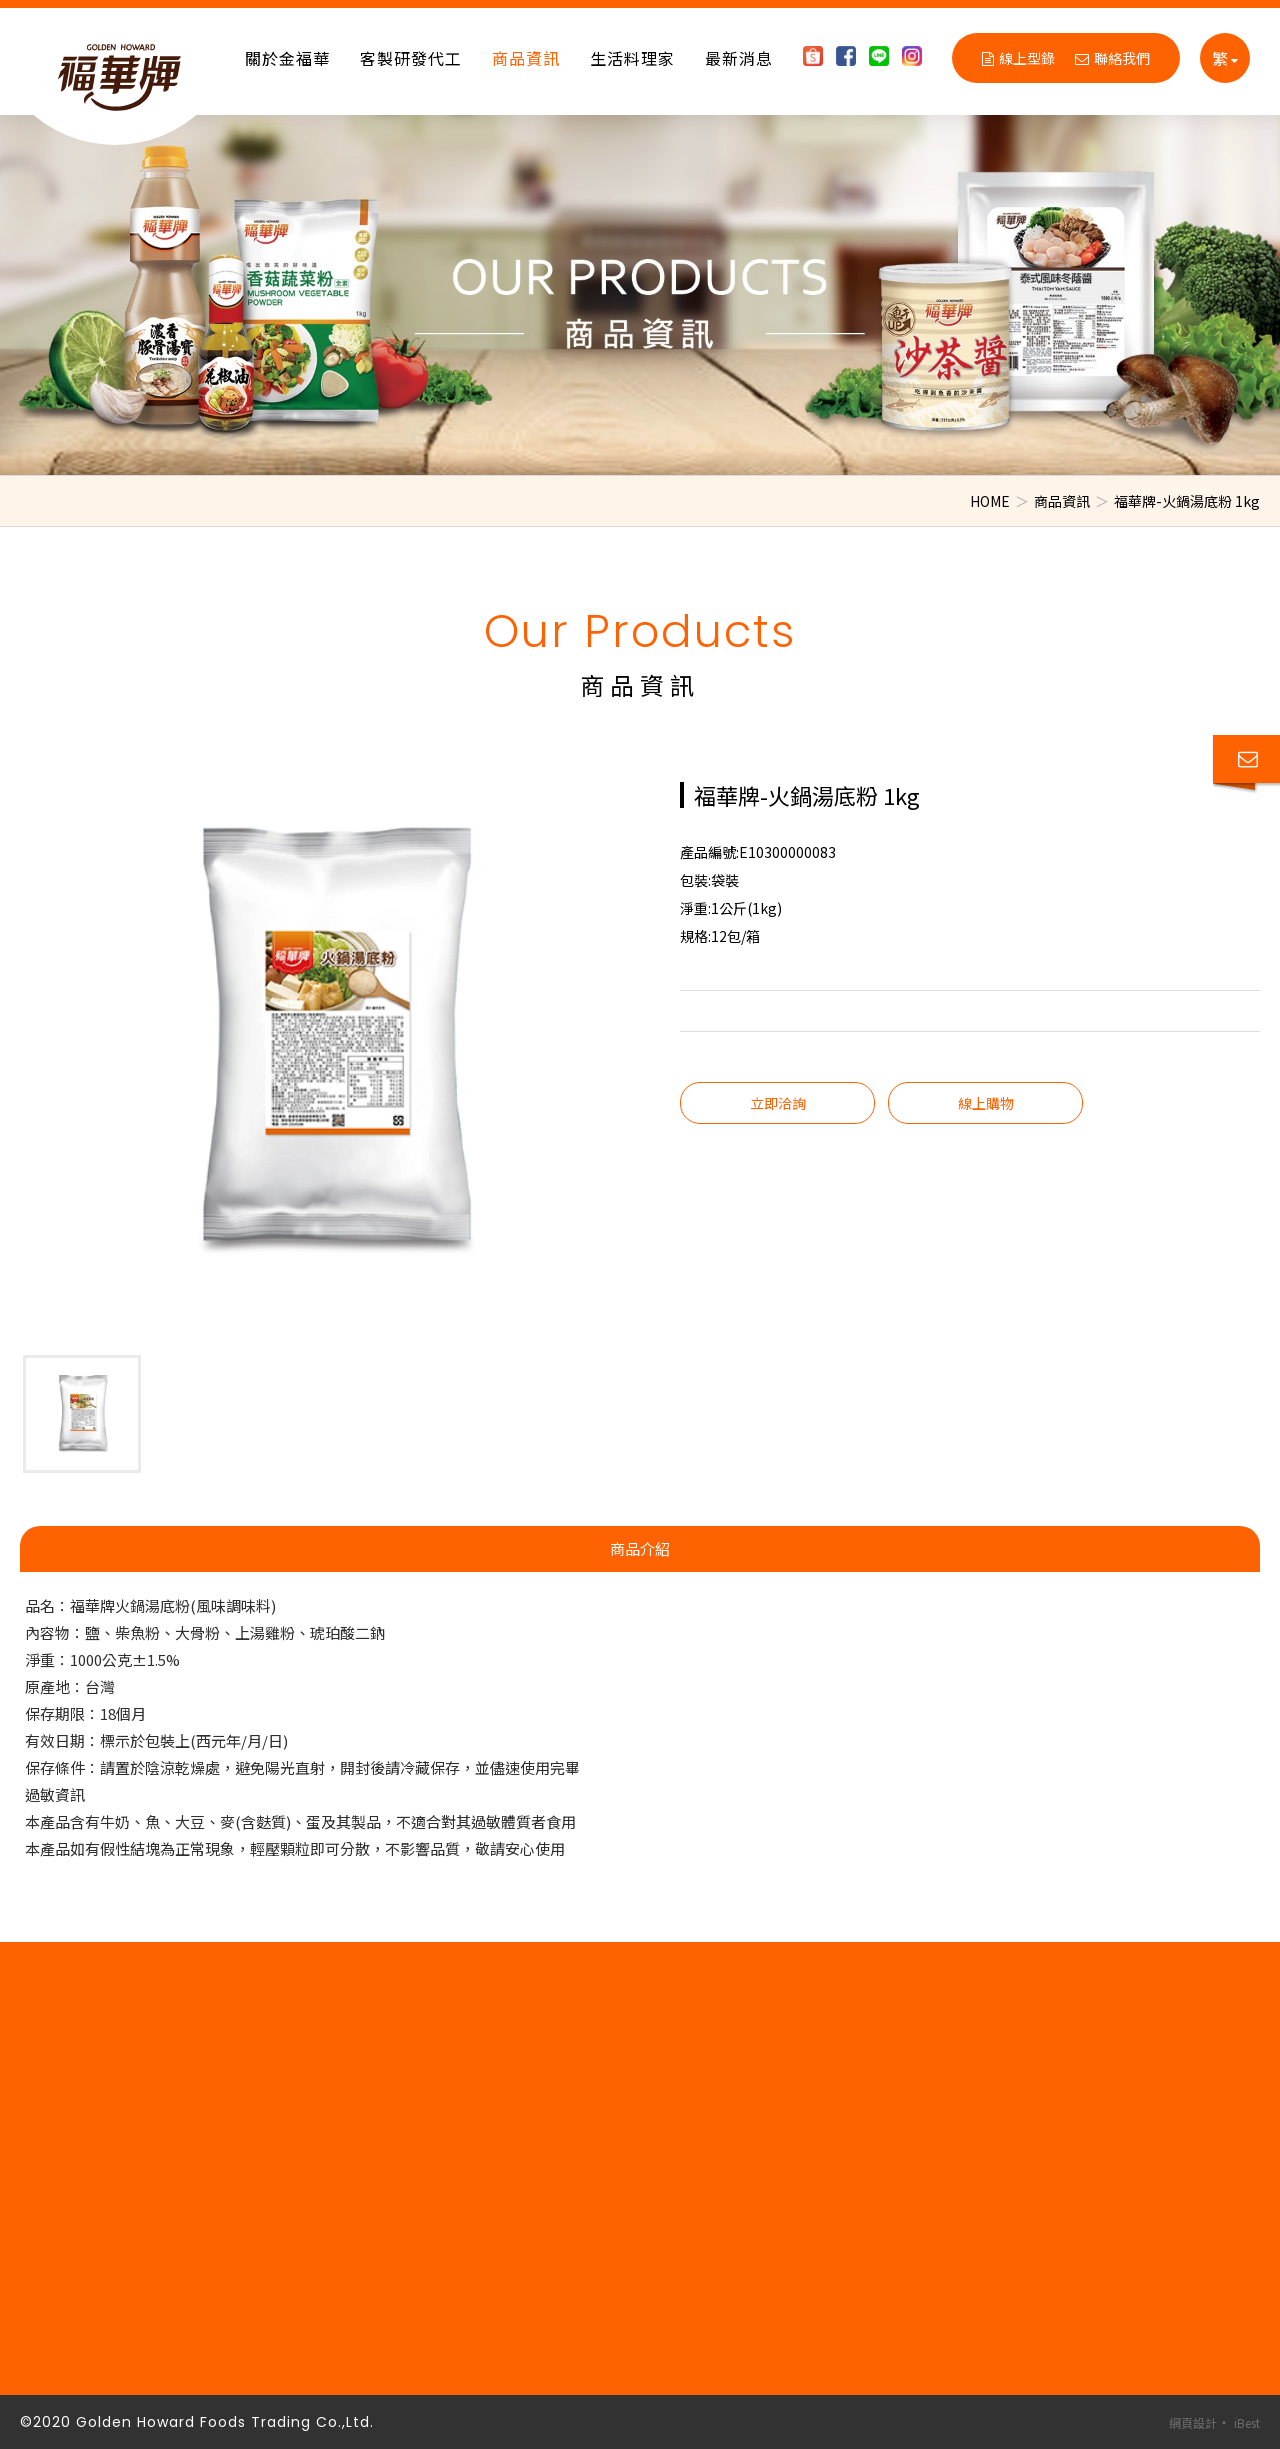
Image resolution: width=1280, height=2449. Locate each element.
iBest (1247, 2422)
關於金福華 (287, 58)
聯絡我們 (1112, 58)
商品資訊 (526, 58)
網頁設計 (1193, 2422)
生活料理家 (632, 58)
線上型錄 (1018, 58)
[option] (640, 295)
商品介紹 (640, 1548)
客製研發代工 (411, 58)
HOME (990, 501)
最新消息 (739, 58)
